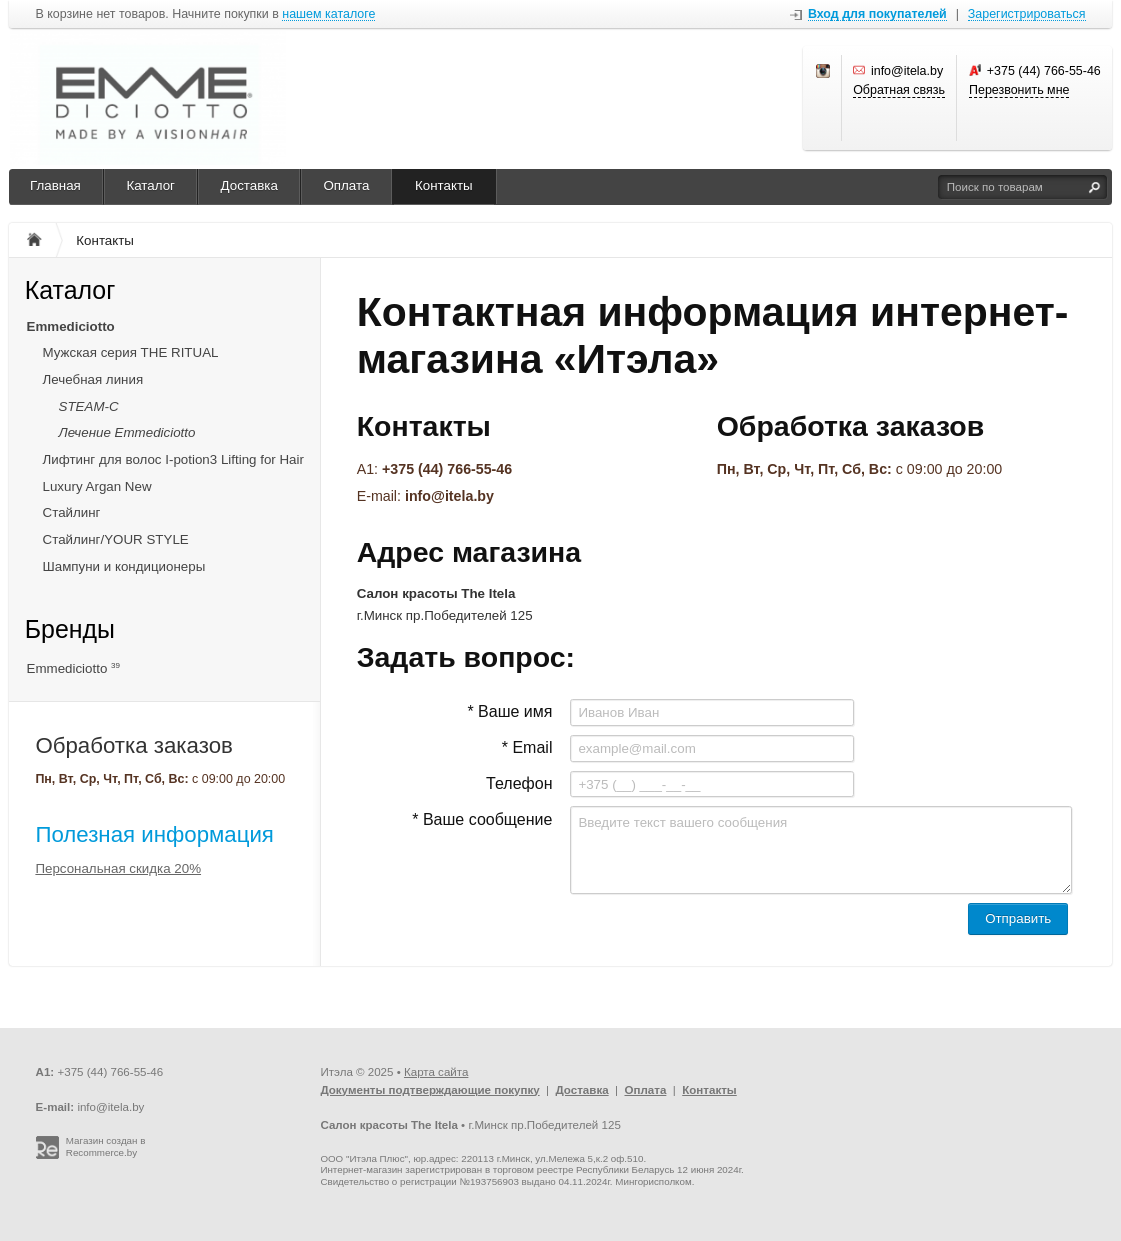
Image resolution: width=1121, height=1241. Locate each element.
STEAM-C (89, 406)
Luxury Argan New (97, 486)
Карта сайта (436, 1072)
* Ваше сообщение (482, 819)
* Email (527, 747)
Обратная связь (899, 90)
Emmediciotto (71, 326)
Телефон (519, 783)
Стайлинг (72, 512)
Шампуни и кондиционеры (124, 566)
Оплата (346, 185)
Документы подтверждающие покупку (429, 1090)
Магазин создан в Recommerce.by (106, 1146)
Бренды (70, 630)
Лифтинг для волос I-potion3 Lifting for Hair (173, 459)
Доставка (249, 185)
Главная (55, 185)
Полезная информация (154, 834)
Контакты (444, 185)
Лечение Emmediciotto (127, 432)
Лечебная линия (93, 379)
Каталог (150, 185)
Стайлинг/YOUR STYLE (116, 539)
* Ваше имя (509, 711)
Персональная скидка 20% (118, 868)
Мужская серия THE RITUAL (131, 352)
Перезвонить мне (1019, 90)
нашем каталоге (328, 14)
